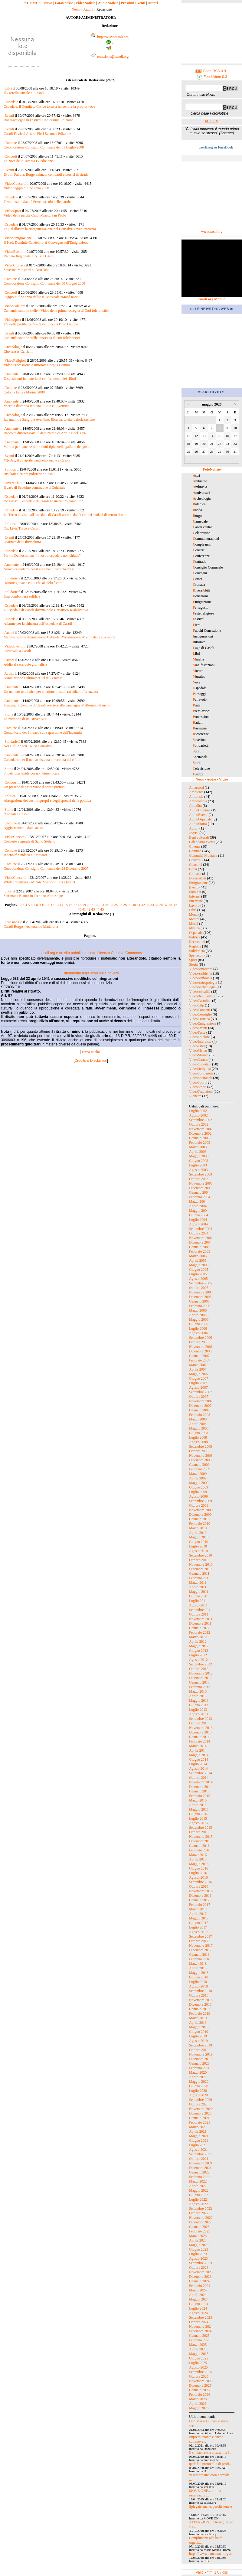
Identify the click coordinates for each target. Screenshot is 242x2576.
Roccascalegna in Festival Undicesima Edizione (39, 120)
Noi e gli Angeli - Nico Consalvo (28, 746)
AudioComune (200, 810)
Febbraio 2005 (199, 1251)
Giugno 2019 (198, 2032)
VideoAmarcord (200, 969)
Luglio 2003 (198, 1165)
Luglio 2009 (198, 1492)
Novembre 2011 (200, 1619)
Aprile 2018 (198, 1968)
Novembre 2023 (201, 2272)
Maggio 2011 (198, 1592)
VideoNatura (198, 1060)
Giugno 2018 (198, 1977)
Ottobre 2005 (198, 1288)
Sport (8, 891)
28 (125, 905)
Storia (9, 714)
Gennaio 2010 (199, 1519)
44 (98, 909)
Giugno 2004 (198, 1215)
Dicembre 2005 (200, 1297)
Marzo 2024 (198, 2290)
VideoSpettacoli (200, 1078)
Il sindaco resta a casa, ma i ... (211, 2452)
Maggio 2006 (198, 1319)
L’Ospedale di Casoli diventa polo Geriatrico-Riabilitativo (46, 610)
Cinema (194, 846)
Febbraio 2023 (199, 2231)
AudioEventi (198, 815)
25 (111, 905)
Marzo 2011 (198, 1582)
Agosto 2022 (198, 2204)
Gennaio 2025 (199, 2335)
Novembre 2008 (201, 1455)
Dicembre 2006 (200, 1351)
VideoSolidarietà (201, 1073)
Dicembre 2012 (200, 1678)
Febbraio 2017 (199, 1905)
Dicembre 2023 (200, 2276)
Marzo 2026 (198, 2399)
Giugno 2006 (198, 1324)
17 (75, 905)
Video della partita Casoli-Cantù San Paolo (35, 215)
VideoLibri (197, 1046)
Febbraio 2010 (199, 1523)
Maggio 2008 (198, 1428)
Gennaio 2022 (199, 2172)
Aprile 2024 (198, 2295)
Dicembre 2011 (200, 1623)
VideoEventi (14, 251)
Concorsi (11, 782)
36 (161, 905)
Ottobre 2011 (198, 1614)
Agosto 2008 (198, 1442)
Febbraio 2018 (199, 1959)
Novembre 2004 (201, 1238)
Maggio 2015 (198, 1809)
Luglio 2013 (198, 1709)
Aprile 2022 (198, 2186)
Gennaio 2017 (199, 1900)
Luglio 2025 (198, 2363)
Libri (8, 88)
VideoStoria (197, 1087)
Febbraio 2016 (199, 1850)
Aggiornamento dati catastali (25, 828)
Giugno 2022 (198, 2195)
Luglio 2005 (198, 1274)
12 (52, 905)
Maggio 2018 (198, 1973)
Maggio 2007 (198, 1374)
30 (134, 905)
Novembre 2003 (201, 1183)
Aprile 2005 (198, 1260)
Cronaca (195, 874)
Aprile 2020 (198, 2077)
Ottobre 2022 (198, 2213)
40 (79, 909)
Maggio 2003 (198, 1156)
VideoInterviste (200, 1041)
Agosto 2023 (198, 2258)
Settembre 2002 (200, 1120)
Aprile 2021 (198, 2131)
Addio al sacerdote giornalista (25, 664)
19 (84, 905)
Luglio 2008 (198, 1437)
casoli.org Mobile (211, 299)
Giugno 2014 (198, 1759)
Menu (193, 914)
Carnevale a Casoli (17, 651)
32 (143, 905)
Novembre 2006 (201, 1347)
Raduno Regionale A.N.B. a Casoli (29, 256)
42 (88, 909)
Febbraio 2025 (199, 2340)
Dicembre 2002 (200, 1133)
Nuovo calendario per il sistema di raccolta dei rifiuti (42, 569)
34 (152, 905)
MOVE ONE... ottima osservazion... (205, 2493)
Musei (193, 923)
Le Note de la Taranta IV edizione (28, 161)
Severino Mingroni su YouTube (26, 270)
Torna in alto (90, 1052)
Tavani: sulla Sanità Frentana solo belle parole (37, 202)
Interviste (196, 901)
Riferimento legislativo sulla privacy (91, 973)
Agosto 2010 (198, 1551)
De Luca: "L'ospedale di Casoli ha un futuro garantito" (43, 501)
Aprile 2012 (198, 1641)
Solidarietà (12, 578)
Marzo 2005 (198, 1256)
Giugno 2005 (198, 1269)
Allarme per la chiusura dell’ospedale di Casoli (38, 623)
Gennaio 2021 (199, 2118)
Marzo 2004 (198, 1201)
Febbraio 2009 (199, 1469)
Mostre (194, 919)
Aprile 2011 (197, 1587)
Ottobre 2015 (198, 1832)
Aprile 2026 (198, 2404)
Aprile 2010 (198, 1533)
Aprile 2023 (198, 2240)
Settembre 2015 (200, 1827)
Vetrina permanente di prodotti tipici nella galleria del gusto (47, 447)
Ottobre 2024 (198, 2322)
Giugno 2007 (198, 1378)
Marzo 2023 (198, 2236)
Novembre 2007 (201, 1401)
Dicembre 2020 (200, 2113)
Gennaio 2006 (199, 1301)
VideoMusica (198, 1055)
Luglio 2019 (198, 2036)
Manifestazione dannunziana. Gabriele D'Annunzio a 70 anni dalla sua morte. (60, 637)
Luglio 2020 (198, 2091)
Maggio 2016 (198, 1864)
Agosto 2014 (198, 1768)
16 (70, 905)
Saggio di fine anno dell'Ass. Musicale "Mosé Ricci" (42, 297)
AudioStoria (198, 824)
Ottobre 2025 (198, 2376)
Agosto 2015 (198, 1823)
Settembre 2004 (200, 1229)
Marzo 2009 (198, 1474)
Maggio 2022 (198, 2190)
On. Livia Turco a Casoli (22, 528)
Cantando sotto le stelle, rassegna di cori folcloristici (42, 338)
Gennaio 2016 (199, 1846)
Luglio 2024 (198, 2308)
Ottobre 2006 (198, 1342)
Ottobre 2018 (198, 1995)
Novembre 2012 (201, 1673)
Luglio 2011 (198, 1601)
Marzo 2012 (198, 1637)
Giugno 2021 (198, 2140)
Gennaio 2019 (199, 2009)
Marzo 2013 (198, 1691)
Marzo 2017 (198, 1909)
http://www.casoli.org (113, 37)
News (48, 3)
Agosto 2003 (198, 1170)
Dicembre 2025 (200, 2385)
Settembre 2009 (200, 1501)
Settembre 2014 (200, 1773)
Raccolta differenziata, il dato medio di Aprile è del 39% (45, 433)
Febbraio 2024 (199, 2286)
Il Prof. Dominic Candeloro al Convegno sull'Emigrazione (46, 242)
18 (79, 905)
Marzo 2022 (198, 2181)
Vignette (195, 1096)
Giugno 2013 (198, 1705)
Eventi (9, 115)
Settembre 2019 (200, 2045)
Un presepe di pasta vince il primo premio (34, 787)
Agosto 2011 (198, 1605)
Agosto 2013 (198, 1714)
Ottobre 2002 (198, 1124)
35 (157, 905)
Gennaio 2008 (199, 1410)
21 (93, 905)
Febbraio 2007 (199, 1360)
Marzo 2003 (198, 1147)
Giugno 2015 (198, 1814)
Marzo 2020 (198, 2072)
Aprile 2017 (198, 1914)
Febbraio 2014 (199, 1741)
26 (116, 905)
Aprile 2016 (198, 1859)
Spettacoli (196, 955)
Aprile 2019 (198, 2022)
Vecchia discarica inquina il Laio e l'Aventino (37, 406)
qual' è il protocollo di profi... (210, 2464)
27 (120, 905)
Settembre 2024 (200, 2317)
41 (84, 909)
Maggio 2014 (198, 1755)
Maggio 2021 (198, 2136)
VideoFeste (197, 1032)
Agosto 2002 (198, 1115)
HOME (32, 3)
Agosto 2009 (198, 1496)
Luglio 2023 (198, 2254)
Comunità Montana (203, 855)
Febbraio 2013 (199, 1687)
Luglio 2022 (198, 2199)
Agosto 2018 (198, 1986)
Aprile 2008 (198, 1424)
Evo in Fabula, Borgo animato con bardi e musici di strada (46, 174)
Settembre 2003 (200, 1174)
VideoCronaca (15, 265)
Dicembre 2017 (200, 1950)
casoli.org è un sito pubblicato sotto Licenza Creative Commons (91, 953)
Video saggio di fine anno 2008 (26, 188)
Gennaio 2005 (199, 1247)
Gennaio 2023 (199, 2227)
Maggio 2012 (198, 1646)
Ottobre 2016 (198, 1886)
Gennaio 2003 (199, 1138)
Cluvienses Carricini (18, 351)
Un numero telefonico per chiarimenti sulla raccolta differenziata (51, 692)
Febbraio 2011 (199, 1578)
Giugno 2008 (198, 1433)
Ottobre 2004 (198, 1233)
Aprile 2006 (198, 1315)
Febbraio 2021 (199, 2122)
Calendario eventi (202, 842)
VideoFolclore (15, 306)
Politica (10, 469)
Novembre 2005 (201, 1292)
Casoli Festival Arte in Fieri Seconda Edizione (37, 134)
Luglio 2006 (198, 1328)
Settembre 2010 (200, 1555)
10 (43, 905)
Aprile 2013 (198, 1696)
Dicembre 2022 (200, 2222)
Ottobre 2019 (198, 2050)
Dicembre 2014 (200, 1787)
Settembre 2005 (200, 1283)
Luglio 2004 (198, 1220)
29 (129, 905)
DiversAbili (13, 483)
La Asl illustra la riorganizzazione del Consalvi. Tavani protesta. (50, 229)
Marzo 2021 (198, 2127)
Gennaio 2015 (199, 1791)
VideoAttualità (200, 992)
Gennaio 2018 (199, 1954)
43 (93, 909)
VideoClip (196, 1005)
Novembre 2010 (201, 1564)
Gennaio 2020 (199, 2063)
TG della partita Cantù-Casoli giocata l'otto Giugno (41, 324)
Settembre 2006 (200, 1337)
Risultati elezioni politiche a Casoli (29, 474)
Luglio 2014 (198, 1764)
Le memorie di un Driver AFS (25, 719)
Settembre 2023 (200, 2263)
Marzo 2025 (198, 2345)
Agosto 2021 (198, 2149)
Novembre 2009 (201, 1510)
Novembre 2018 (201, 2000)
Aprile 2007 (198, 1369)
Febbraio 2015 (199, 1796)
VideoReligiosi (15, 360)
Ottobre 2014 (198, 1777)
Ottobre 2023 (198, 2267)
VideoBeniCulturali (203, 996)
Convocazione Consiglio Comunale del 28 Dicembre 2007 (46, 868)
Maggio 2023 (198, 2245)
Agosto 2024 (198, 2313)
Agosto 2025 (198, 2367)
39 (175, 905)
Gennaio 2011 (199, 1573)
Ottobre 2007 (198, 1396)
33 (147, 905)
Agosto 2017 (198, 1932)
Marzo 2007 (198, 1365)
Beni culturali (199, 837)
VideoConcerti (15, 183)
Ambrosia (11, 442)
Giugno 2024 (198, 2304)
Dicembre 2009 (200, 1514)
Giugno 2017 (198, 1923)
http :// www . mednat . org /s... (211, 2554)
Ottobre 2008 (198, 1451)
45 (102, 909)
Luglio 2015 (198, 1818)
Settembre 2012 (200, 1664)
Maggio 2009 (198, 1483)
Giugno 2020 (198, 2086)
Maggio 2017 (198, 1918)
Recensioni (197, 942)
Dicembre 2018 (200, 2004)
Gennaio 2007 (199, 1356)
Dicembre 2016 (200, 1895)
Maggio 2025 (198, 2354)
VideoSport (13, 211)
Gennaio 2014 (199, 1737)
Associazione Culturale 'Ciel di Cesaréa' (33, 678)
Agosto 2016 (198, 1877)
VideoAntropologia (203, 982)
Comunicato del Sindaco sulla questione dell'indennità (43, 732)
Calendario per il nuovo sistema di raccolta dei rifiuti (42, 760)
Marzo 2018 (198, 1963)
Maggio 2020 (198, 2081)
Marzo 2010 (198, 1528)
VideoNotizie (85, 3)
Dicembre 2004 (200, 1242)
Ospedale (11, 102)
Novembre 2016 (201, 1891)
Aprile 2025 (198, 2349)
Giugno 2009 (198, 1487)
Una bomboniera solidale (22, 596)
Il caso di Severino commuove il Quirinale (34, 487)
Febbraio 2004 (199, 1197)
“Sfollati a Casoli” (17, 814)
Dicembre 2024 (200, 2331)
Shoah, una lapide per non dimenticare (32, 773)
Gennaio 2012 (199, 1628)
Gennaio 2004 (199, 1192)
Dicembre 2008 (200, 1460)
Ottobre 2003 (198, 1179)
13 (57, 905)
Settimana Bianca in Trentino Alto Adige (33, 896)
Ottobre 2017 (198, 1941)
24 (107, 905)
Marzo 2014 (198, 1746)
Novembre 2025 (201, 2381)
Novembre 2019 (201, 2054)
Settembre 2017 (200, 1936)
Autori (153, 3)
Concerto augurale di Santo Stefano (29, 841)
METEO (212, 121)
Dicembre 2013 (200, 1732)
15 (66, 905)
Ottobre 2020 (198, 2104)
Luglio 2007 (198, 1383)
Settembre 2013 (200, 1719)
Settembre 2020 (200, 2100)
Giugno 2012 (198, 1650)
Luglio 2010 (198, 1546)
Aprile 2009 (198, 1478)
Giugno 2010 (198, 1542)
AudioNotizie (108, 3)
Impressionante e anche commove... (206, 2439)
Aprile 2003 (198, 1151)
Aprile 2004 (198, 1206)
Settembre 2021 (200, 2154)
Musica (194, 928)
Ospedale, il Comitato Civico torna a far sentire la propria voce (49, 106)
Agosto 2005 (198, 1279)
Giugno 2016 (198, 1868)
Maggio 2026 (198, 2408)
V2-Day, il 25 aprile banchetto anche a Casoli (37, 460)
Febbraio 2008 (199, 1415)
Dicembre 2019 (200, 2059)
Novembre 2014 (201, 1782)
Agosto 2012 (198, 1660)
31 (138, 905)
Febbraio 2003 (199, 1142)
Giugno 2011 (198, 1596)
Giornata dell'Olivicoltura (22, 542)
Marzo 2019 (198, 2018)
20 (88, 905)
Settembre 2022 (200, 2208)
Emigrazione (198, 883)
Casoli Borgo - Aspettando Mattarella (31, 926)
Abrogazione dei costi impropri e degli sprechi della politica (47, 800)
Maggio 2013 (198, 1700)
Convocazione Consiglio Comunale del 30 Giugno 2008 (44, 283)
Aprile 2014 (198, 1750)
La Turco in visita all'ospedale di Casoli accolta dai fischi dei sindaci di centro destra (65, 515)
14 (61, 905)
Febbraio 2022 (199, 2177)
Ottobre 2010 (198, 1560)
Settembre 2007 (200, 1392)
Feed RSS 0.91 (211, 71)
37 (166, 905)
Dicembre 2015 (200, 1841)
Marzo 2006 (198, 1310)
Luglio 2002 (198, 1111)
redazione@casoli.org (113, 56)
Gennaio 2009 (199, 1464)
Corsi (193, 869)
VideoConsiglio (200, 1014)
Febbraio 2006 (199, 1306)
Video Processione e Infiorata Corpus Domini (37, 365)
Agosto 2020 (198, 2095)
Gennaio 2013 (199, 1682)
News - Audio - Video (211, 779)
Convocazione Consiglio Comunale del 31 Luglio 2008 (44, 147)
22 (98, 905)
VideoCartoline (200, 1001)
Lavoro (194, 905)
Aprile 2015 (198, 1805)
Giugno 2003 (198, 1161)
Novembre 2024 (201, 2326)
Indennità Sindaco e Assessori (25, 855)
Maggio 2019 (198, 2027)
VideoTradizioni (201, 1091)
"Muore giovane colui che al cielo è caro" (34, 583)
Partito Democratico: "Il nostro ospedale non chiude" (42, 555)
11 (48, 905)
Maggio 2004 (198, 1210)
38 (170, 905)
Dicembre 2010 (200, 1569)
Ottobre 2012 (198, 1669)
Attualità (195, 806)
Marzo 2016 (198, 1855)
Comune (11, 143)
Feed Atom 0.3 (211, 77)
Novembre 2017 (201, 1945)
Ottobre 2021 (198, 2159)
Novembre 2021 (201, 2163)
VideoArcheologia (202, 987)
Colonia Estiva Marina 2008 (24, 392)
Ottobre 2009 (198, 1505)
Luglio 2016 (198, 1873)
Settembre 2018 (200, 1991)
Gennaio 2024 (199, 2281)
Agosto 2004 (198, 1224)
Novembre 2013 (201, 1728)
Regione (195, 946)
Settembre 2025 (200, 2372)
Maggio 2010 (198, 1537)
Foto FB (195, 892)
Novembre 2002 (201, 1129)
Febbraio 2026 (199, 2394)
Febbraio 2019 (199, 2013)
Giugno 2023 (198, 2249)
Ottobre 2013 (198, 1723)
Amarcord (196, 787)
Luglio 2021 (198, 2145)
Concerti (11, 156)
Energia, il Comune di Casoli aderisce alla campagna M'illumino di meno (57, 705)
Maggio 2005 (198, 1265)
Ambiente (11, 374)
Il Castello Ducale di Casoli (24, 93)
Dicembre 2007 (200, 1406)
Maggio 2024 (198, 2299)
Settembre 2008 (200, 1446)
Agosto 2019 (198, 2041)
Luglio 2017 (198, 1927)
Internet (194, 896)
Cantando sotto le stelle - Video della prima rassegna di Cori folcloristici (56, 310)
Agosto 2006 (198, 1333)
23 (102, 905)
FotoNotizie (64, 3)
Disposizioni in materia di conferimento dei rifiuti (40, 379)
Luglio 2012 (198, 1655)
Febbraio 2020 (199, 2068)
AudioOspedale (200, 819)
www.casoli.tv (211, 232)
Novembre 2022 (201, 2218)
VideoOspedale (200, 1064)
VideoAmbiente (200, 973)
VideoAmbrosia (200, 978)
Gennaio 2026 (199, 2390)
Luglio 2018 (198, 1982)
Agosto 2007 (198, 1387)
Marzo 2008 (198, 1419)
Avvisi (9, 673)
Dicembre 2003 (200, 1188)
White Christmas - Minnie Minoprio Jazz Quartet (39, 882)
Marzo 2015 (198, 1800)
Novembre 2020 (201, 2109)
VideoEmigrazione (18, 238)
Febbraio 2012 (199, 1632)
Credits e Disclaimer (90, 1060)
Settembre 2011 (200, 1610)
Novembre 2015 (201, 1836)
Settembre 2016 (200, 1882)
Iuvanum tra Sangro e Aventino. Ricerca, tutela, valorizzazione (49, 419)
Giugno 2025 (198, 2358)
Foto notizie (13, 922)
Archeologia (13, 347)
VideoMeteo (198, 1050)
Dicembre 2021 (200, 2168)
